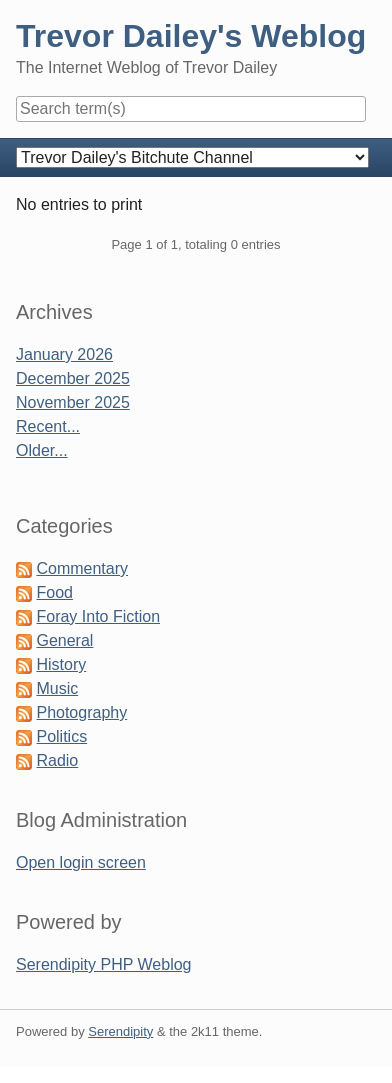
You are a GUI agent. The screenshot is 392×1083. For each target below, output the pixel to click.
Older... (42, 450)
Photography (81, 712)
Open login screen (81, 862)
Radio (57, 760)
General (64, 640)
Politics (61, 736)
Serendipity (120, 1031)
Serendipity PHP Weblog (104, 964)
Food (54, 592)
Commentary (82, 568)
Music (57, 688)
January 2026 (64, 354)
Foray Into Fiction (98, 616)
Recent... (48, 426)
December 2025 (73, 378)
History (61, 664)
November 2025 (73, 402)
